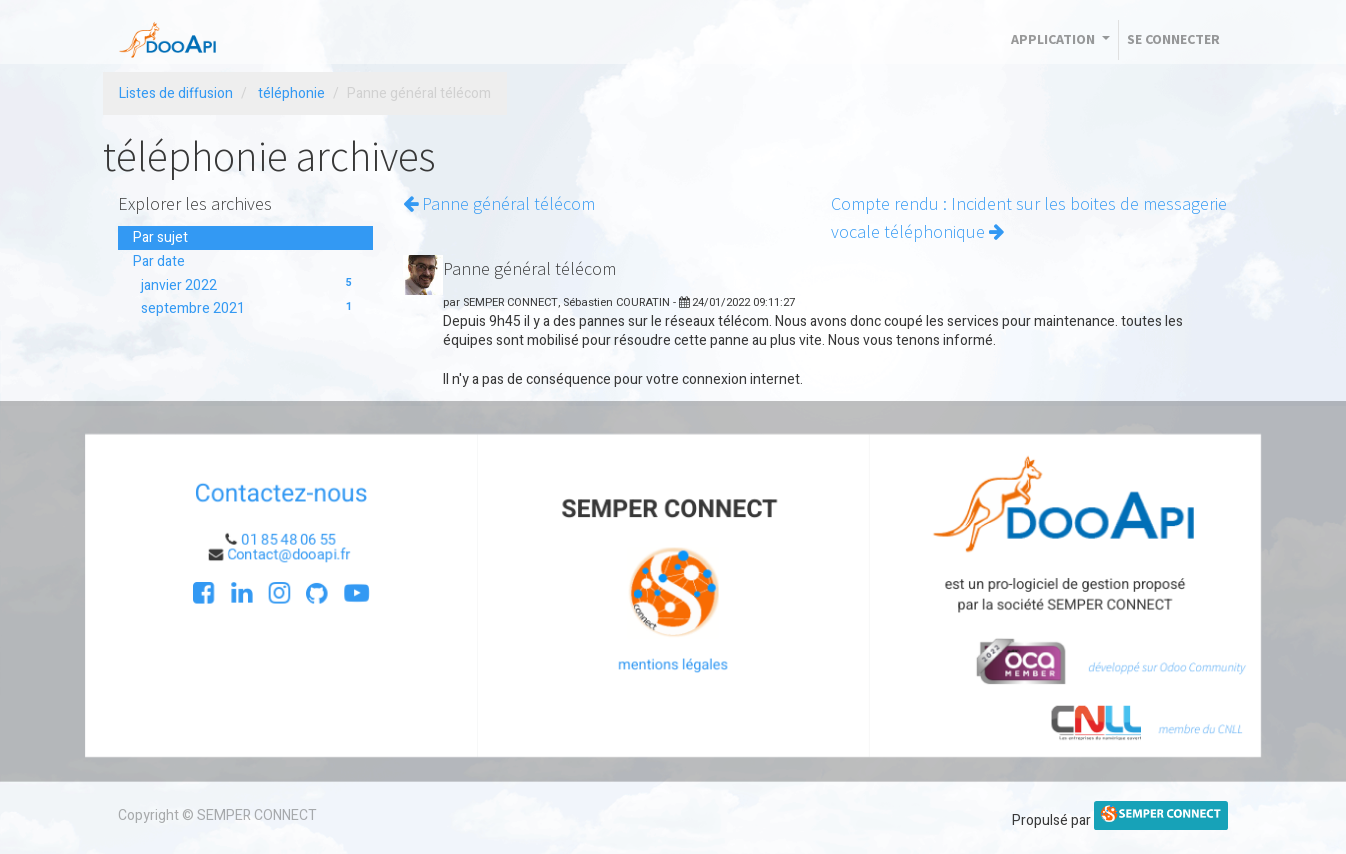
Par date (159, 261)
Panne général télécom (499, 203)
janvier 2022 (249, 285)
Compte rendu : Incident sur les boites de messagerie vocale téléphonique (1029, 218)
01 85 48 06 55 (282, 538)
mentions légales (673, 666)
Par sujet (160, 237)
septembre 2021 (249, 308)
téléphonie (291, 93)
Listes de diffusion (176, 93)
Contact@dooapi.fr (283, 553)
